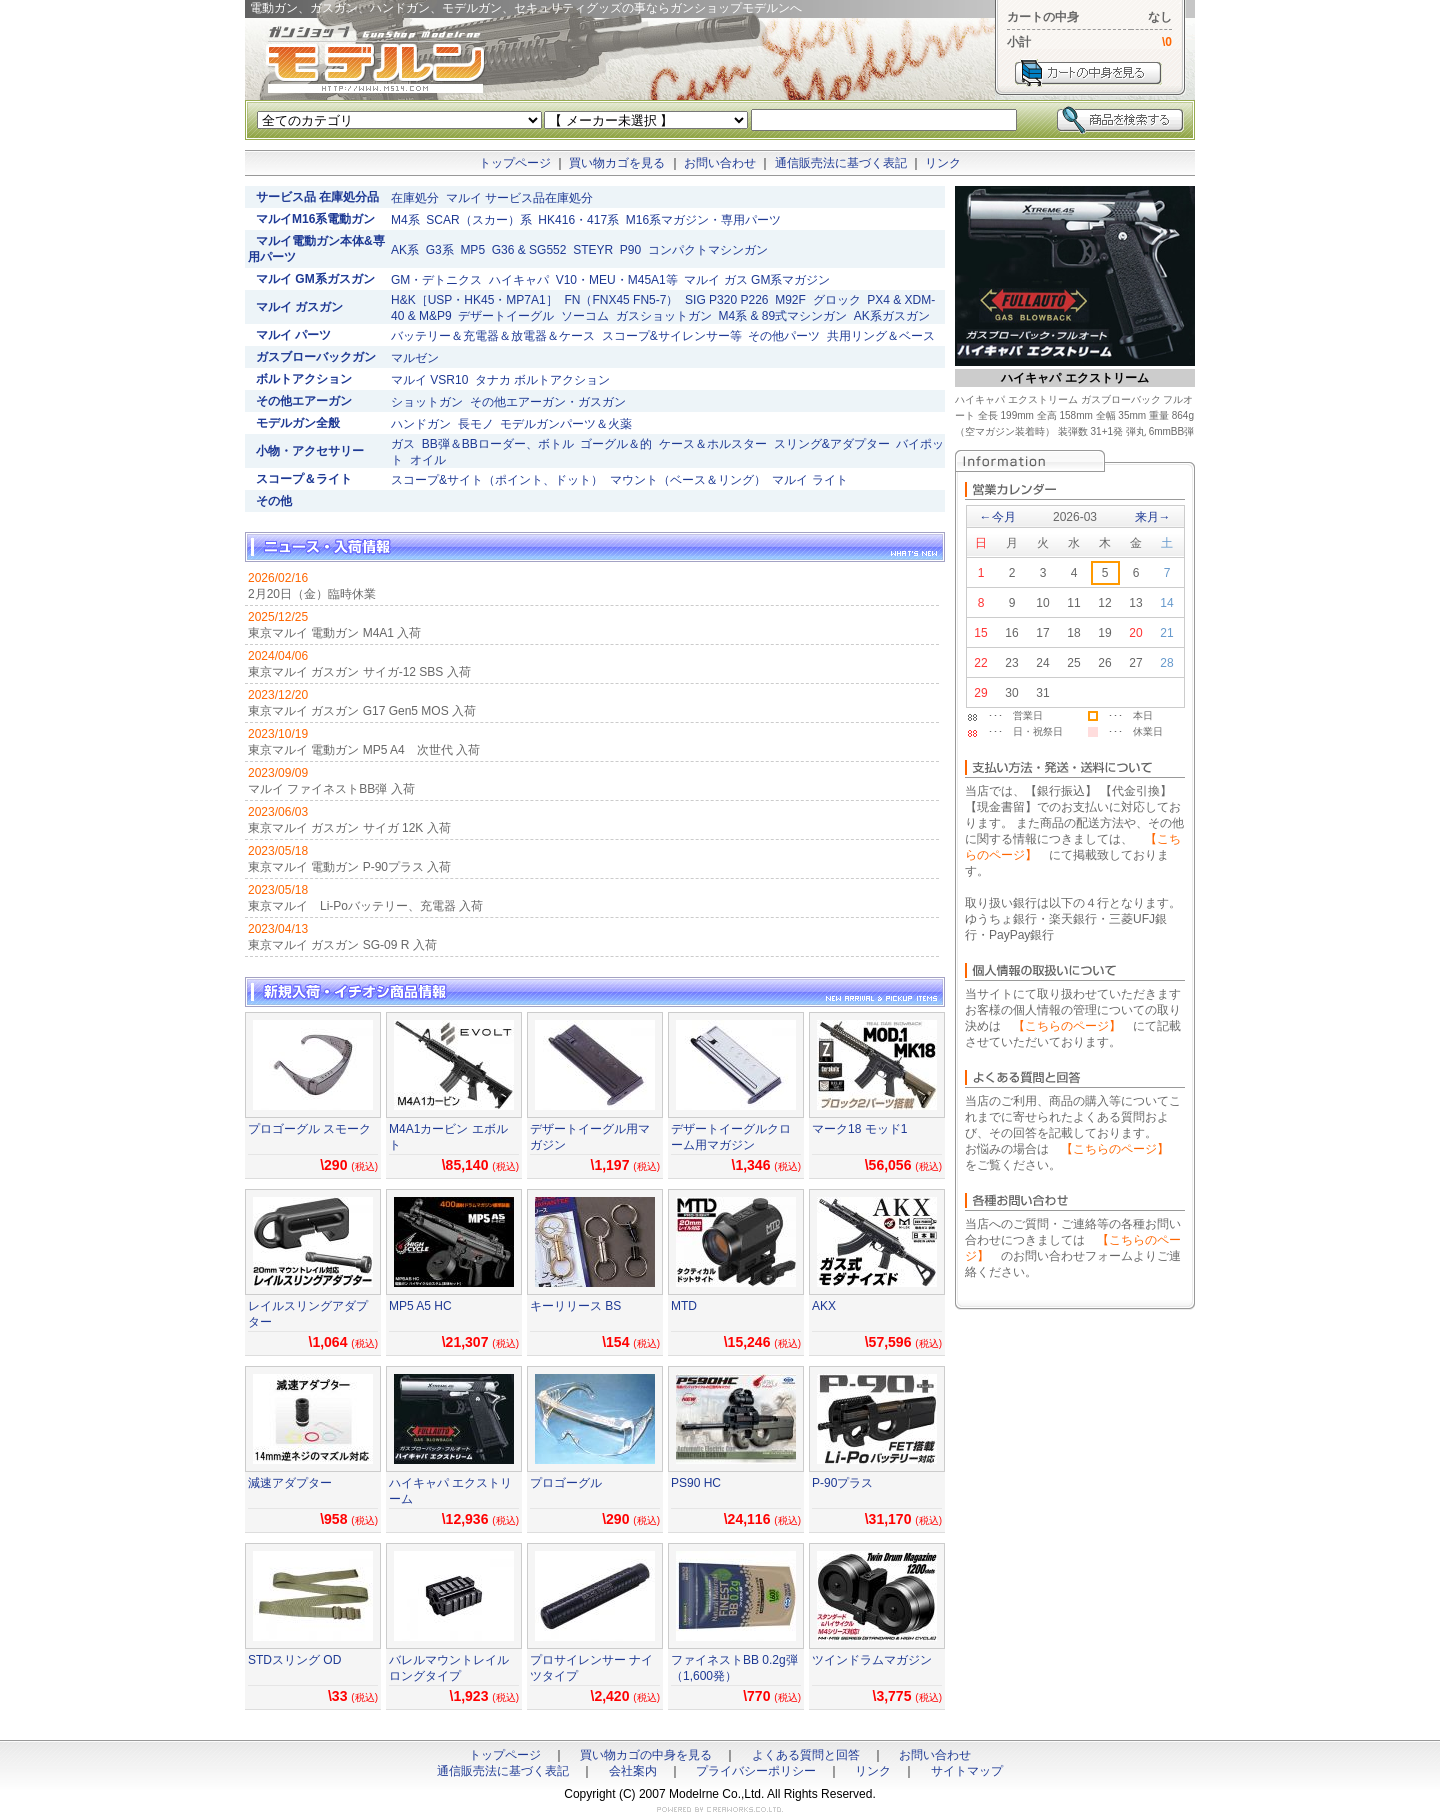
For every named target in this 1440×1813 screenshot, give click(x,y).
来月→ (1153, 517)
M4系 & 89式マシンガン (782, 316)
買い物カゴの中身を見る (646, 1755)
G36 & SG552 (529, 250)
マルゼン (415, 358)
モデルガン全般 (298, 423)
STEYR (593, 250)
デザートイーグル (506, 316)
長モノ (476, 424)
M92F (790, 300)
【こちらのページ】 (1067, 1026)
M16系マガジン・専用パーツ (703, 220)
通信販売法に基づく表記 (841, 163)
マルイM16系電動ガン (315, 219)
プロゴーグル (566, 1483)
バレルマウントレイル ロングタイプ (449, 1668)
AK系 (405, 250)
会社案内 (633, 1771)
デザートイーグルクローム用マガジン (731, 1137)
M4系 (405, 220)
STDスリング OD (294, 1660)
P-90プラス (842, 1483)
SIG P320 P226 (726, 300)
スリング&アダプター (832, 444)
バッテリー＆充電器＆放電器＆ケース (493, 336)
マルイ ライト (809, 480)
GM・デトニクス (436, 280)
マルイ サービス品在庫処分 (519, 198)
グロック (837, 300)
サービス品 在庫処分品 (317, 197)
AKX (824, 1306)
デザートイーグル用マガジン (590, 1137)
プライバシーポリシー (756, 1771)
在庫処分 (415, 198)
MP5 (472, 250)
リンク (943, 163)
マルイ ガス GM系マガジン (757, 280)
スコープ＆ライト (304, 479)
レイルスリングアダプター (308, 1314)
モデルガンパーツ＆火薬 (566, 424)
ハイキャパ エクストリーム (450, 1491)
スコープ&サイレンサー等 (672, 336)
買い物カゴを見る (617, 163)
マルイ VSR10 (429, 380)
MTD (684, 1306)
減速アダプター (290, 1483)
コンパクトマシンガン (708, 250)
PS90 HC (696, 1483)
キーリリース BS (575, 1306)
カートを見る (1088, 73)
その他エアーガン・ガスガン (548, 402)
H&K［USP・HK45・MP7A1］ (474, 300)
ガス (403, 444)
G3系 (440, 250)
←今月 (998, 517)
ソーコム (585, 316)
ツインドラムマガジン (872, 1660)
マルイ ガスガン (299, 307)
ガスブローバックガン (316, 357)
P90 (630, 250)
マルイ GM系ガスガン (315, 279)
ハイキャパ (519, 280)
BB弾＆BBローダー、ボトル (498, 444)
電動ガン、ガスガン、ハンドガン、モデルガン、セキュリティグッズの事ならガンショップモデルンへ (375, 60)
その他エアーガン (304, 401)
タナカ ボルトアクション (542, 380)
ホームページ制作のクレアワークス (720, 1809)
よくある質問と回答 (806, 1755)
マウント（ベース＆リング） (688, 480)
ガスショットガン (664, 316)
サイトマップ (967, 1771)
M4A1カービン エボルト (448, 1137)
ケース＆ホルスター (713, 444)
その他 (274, 501)
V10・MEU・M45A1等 (617, 280)
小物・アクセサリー (310, 451)
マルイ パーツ (293, 335)
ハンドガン (421, 424)
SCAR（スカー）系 (478, 220)
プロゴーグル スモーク (309, 1129)
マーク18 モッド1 (859, 1129)
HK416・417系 (578, 220)
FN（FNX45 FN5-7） (621, 300)
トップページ (515, 163)
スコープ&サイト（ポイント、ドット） (497, 480)
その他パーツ (784, 336)
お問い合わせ (720, 163)
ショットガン (427, 402)
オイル (428, 460)
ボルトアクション (304, 379)
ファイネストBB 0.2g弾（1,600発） (734, 1668)
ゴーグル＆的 (616, 444)
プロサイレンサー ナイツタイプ (591, 1668)
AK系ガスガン (892, 316)
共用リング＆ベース (881, 336)
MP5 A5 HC (420, 1306)
